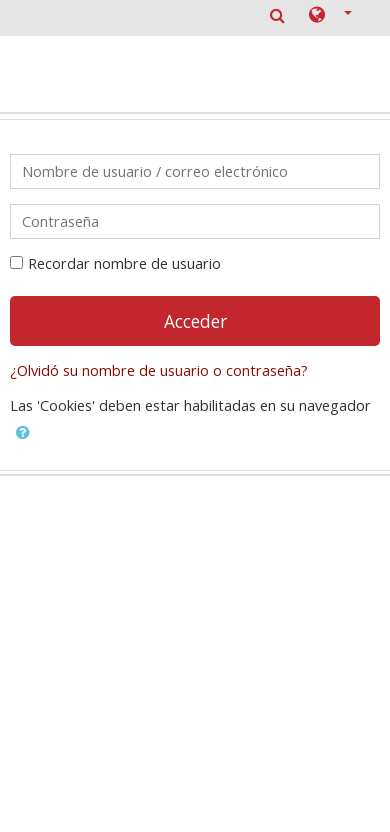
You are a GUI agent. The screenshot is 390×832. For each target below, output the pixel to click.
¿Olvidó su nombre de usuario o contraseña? (159, 370)
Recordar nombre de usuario (124, 263)
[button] (330, 16)
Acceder (195, 321)
